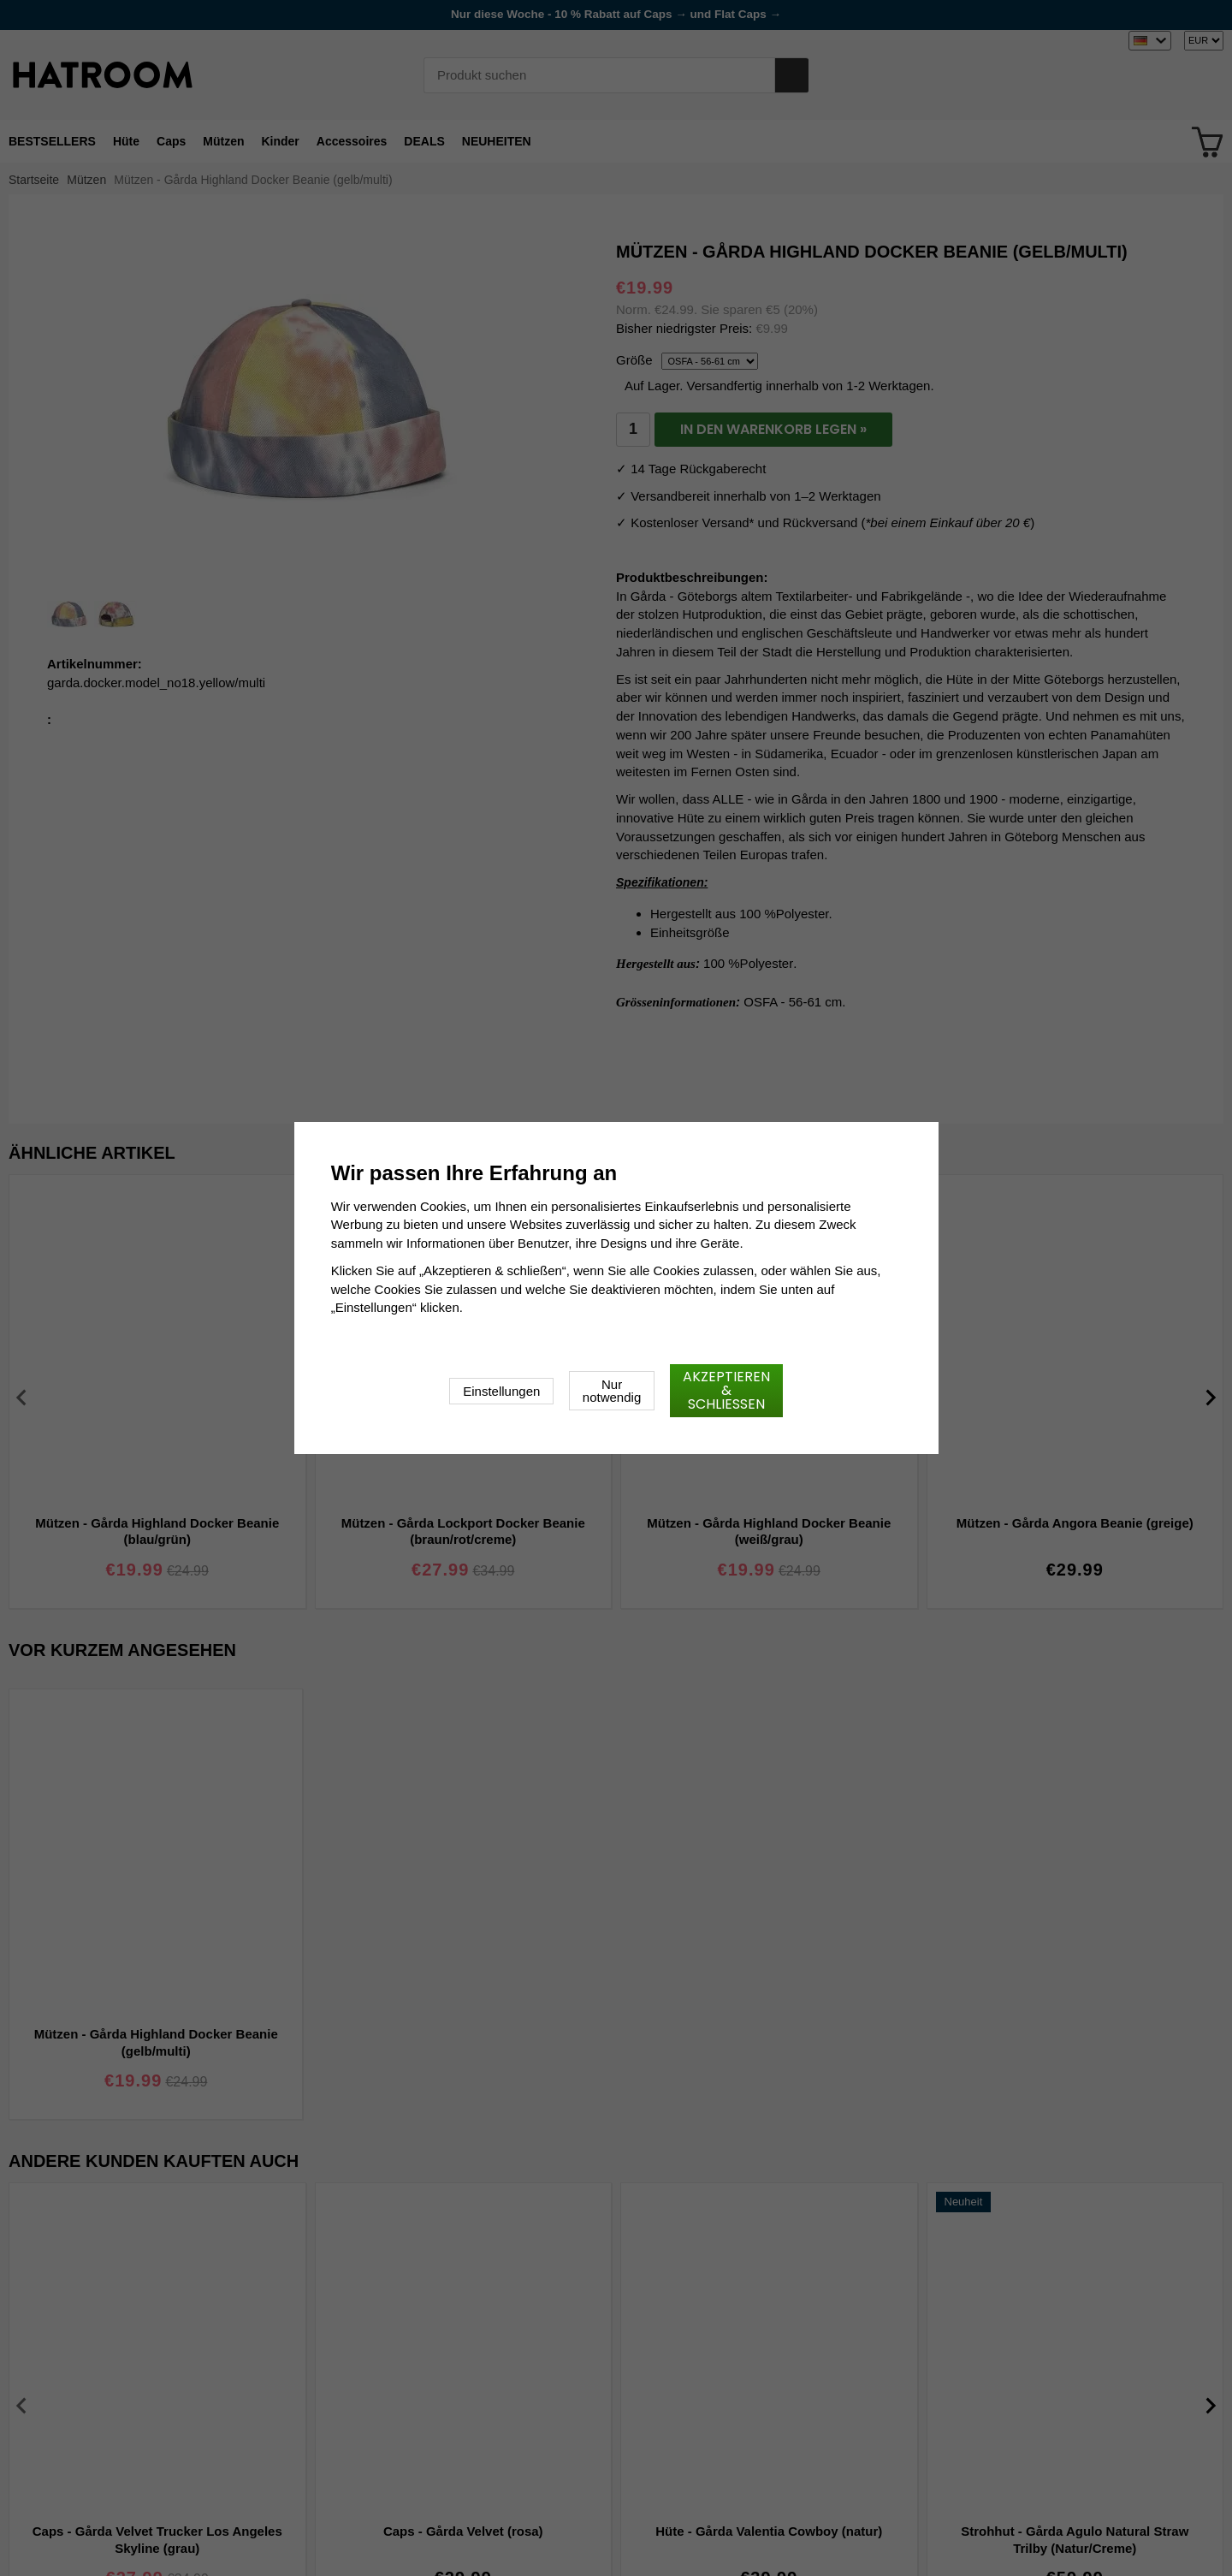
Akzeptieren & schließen (726, 1390)
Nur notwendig (612, 1390)
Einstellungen (501, 1391)
